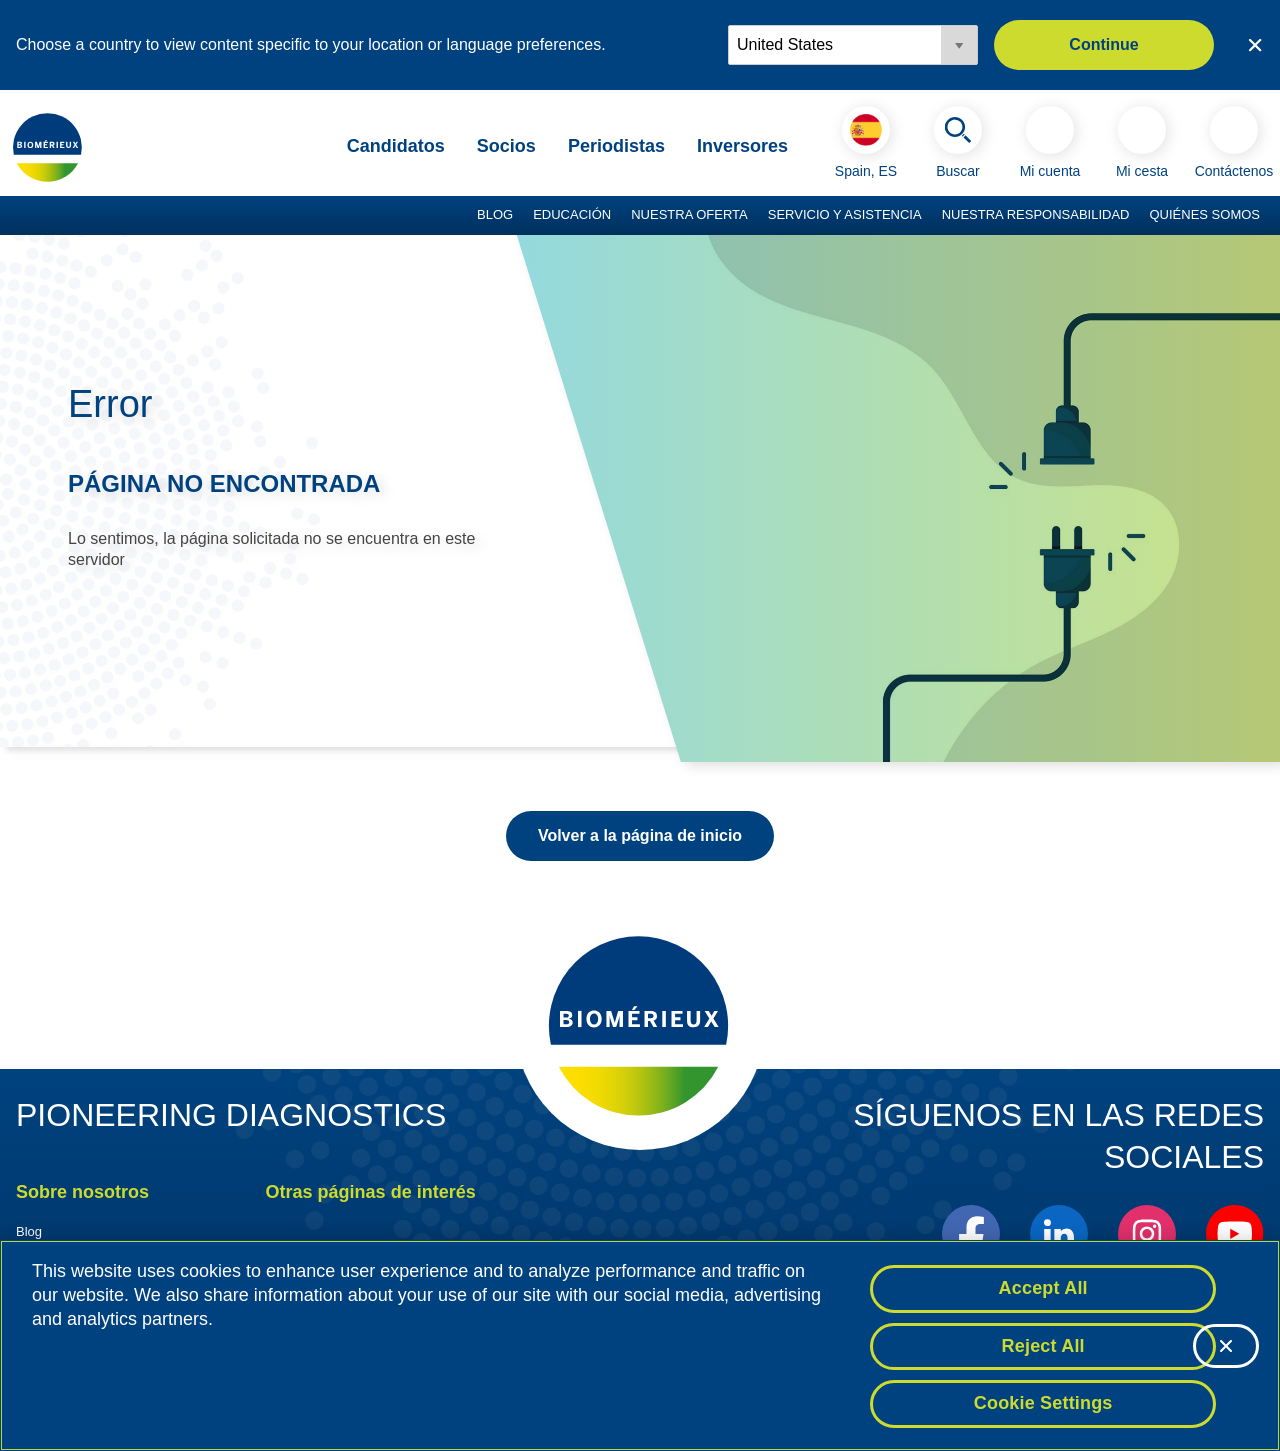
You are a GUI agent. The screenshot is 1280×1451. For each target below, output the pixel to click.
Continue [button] (1103, 44)
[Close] (1226, 1346)
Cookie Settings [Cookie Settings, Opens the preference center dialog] (1043, 1403)
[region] (640, 1345)
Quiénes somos (1204, 214)
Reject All (1043, 1346)
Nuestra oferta (689, 214)
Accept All (1043, 1288)
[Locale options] (853, 45)
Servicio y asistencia (845, 214)
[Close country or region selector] (1255, 45)
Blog (495, 214)
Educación (572, 214)
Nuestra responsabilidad (1036, 214)
